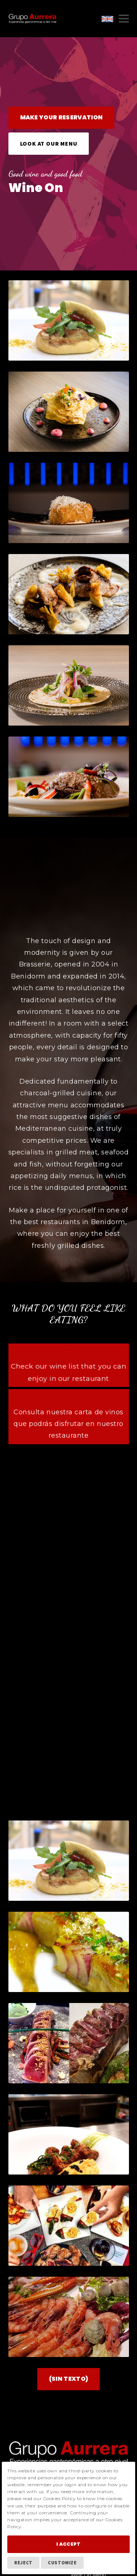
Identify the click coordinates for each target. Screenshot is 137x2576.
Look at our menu (48, 143)
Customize (62, 2562)
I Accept (68, 2544)
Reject (23, 2562)
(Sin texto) (68, 2314)
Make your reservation (61, 117)
